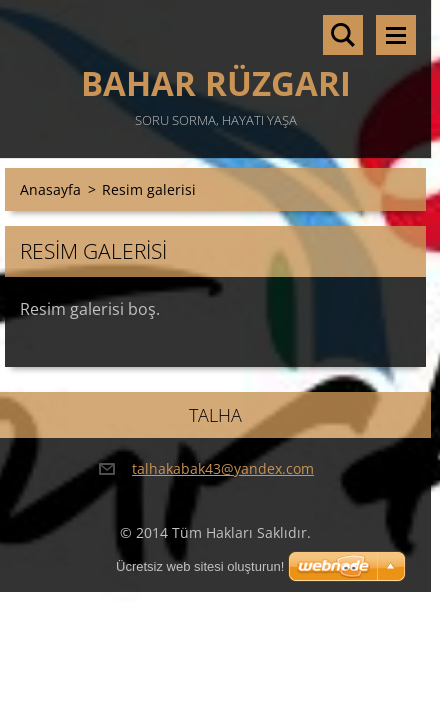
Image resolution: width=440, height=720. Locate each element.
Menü (396, 35)
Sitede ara (343, 35)
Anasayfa (50, 189)
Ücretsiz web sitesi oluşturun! (200, 566)
